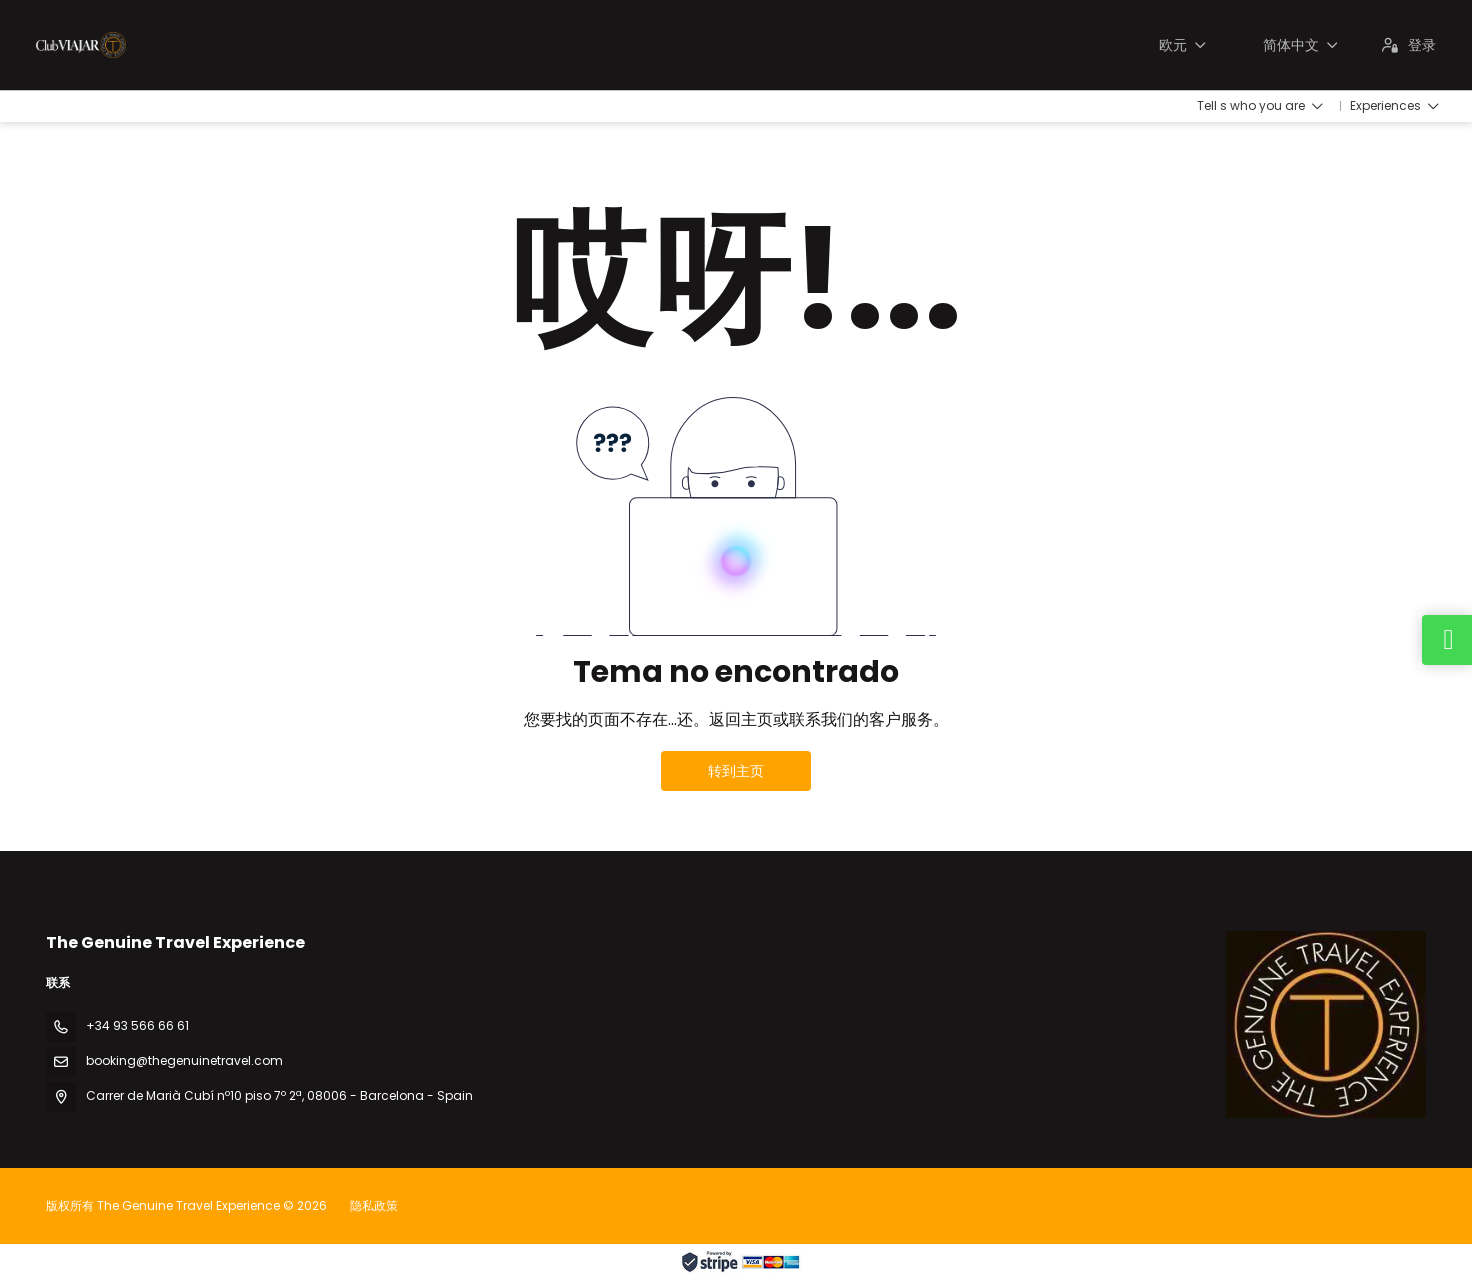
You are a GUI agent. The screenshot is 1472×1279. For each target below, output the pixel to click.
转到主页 (736, 771)
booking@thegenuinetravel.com (184, 1060)
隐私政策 (374, 1205)
